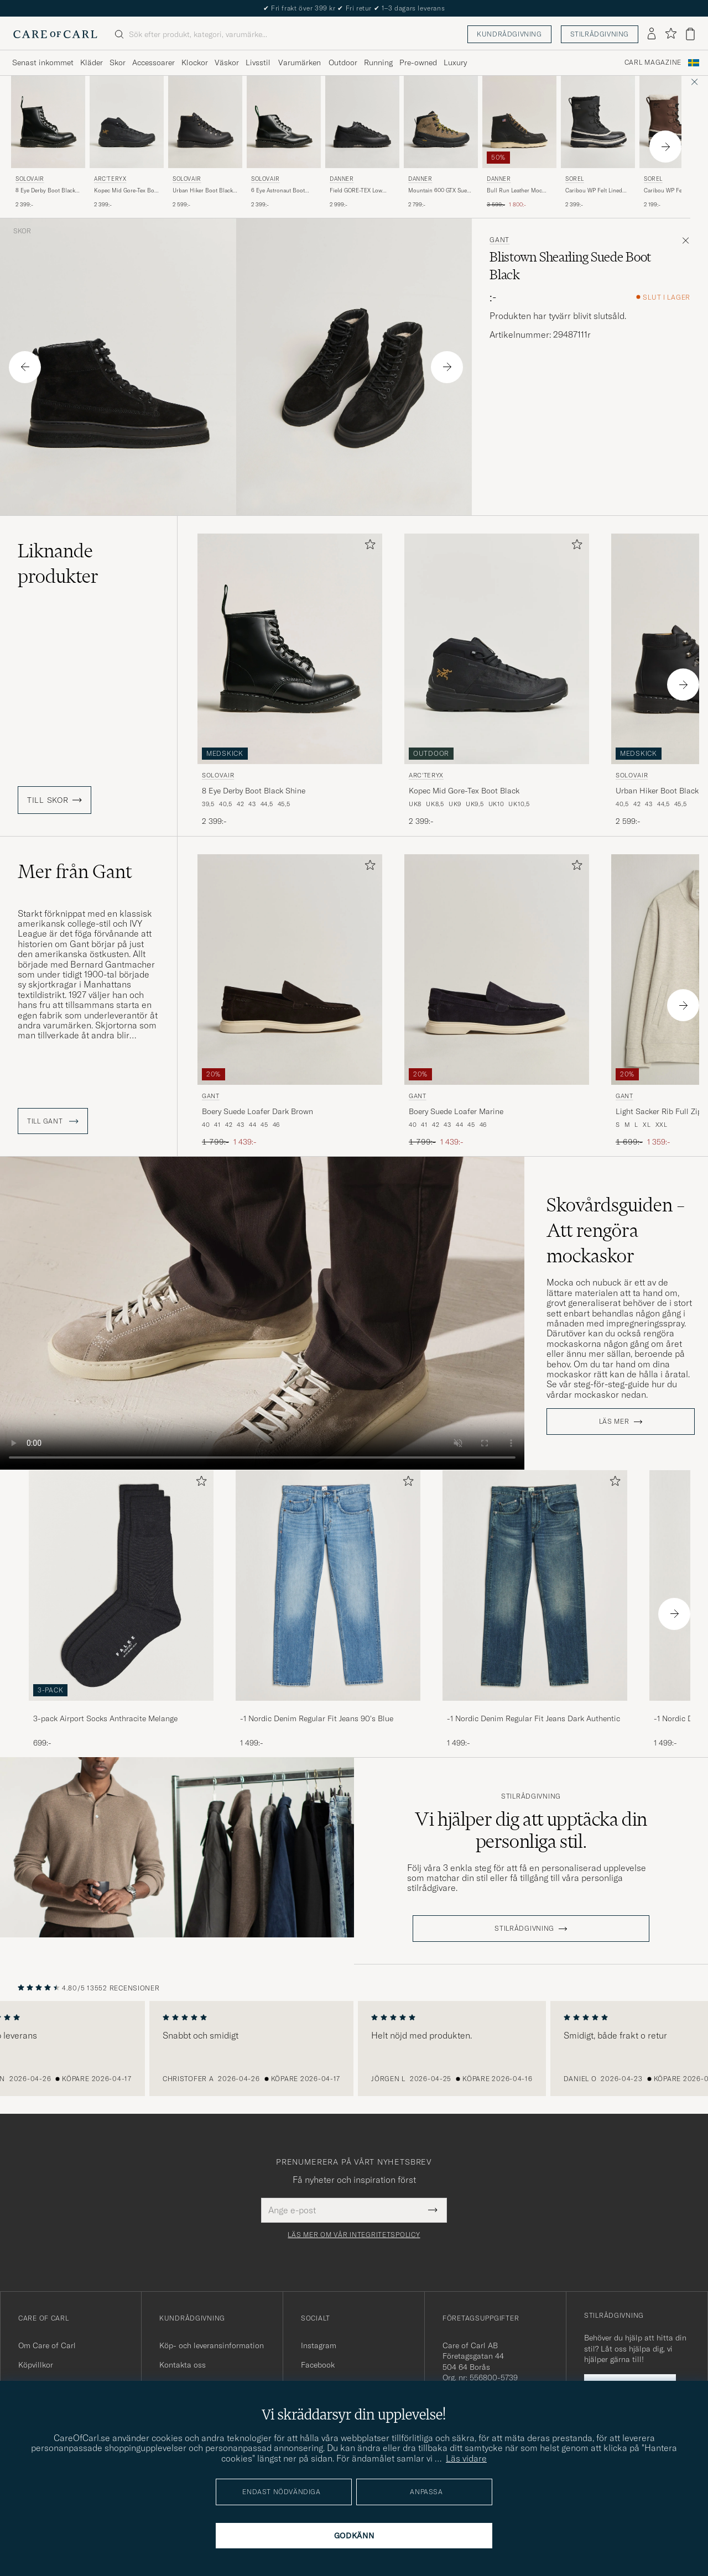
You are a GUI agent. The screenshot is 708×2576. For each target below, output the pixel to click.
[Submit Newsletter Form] (432, 2210)
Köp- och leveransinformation (211, 2345)
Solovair (29, 178)
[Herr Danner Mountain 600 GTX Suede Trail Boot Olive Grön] (441, 122)
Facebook (318, 2365)
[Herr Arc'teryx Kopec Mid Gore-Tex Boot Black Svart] (127, 122)
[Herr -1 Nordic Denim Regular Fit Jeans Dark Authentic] (534, 1585)
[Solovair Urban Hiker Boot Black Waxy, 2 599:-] (205, 142)
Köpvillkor (35, 2365)
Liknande (58, 563)
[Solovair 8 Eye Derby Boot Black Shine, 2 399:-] (48, 142)
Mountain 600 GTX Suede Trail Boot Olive (440, 191)
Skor (22, 231)
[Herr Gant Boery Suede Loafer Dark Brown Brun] (289, 969)
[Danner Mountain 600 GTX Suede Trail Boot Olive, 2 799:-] (441, 142)
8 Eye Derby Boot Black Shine (45, 191)
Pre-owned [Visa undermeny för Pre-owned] (418, 62)
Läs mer (614, 1421)
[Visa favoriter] (670, 34)
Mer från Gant (75, 871)
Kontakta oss (182, 2365)
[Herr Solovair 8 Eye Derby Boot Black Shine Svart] (48, 122)
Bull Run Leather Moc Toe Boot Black (514, 191)
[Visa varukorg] (690, 34)
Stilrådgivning (599, 34)
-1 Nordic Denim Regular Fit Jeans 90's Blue (316, 1718)
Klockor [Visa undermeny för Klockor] (194, 62)
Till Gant (53, 1121)
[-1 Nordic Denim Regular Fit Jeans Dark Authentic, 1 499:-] (534, 1609)
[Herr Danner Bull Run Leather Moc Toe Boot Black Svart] (519, 122)
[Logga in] (651, 34)
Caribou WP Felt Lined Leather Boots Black (593, 191)
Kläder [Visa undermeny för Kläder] (91, 62)
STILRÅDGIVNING (524, 1928)
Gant (499, 240)
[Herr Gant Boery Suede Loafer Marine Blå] (496, 969)
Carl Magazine (652, 62)
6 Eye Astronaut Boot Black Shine (278, 191)
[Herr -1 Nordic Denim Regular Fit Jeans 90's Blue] (328, 1585)
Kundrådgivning (509, 34)
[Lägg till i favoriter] (368, 547)
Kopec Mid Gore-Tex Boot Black (126, 191)
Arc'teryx (110, 178)
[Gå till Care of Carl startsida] (55, 34)
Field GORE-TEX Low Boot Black (356, 191)
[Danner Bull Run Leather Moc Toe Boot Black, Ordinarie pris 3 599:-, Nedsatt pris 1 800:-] (519, 142)
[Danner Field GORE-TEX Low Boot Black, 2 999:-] (362, 142)
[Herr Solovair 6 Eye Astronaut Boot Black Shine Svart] (284, 122)
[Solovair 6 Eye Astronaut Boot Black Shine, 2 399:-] (283, 142)
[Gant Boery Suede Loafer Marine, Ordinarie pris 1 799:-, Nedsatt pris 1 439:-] (496, 1001)
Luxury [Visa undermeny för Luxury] (455, 62)
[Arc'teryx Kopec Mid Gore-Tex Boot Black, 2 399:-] (126, 142)
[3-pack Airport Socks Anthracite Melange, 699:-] (121, 1609)
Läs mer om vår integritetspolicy (354, 2235)
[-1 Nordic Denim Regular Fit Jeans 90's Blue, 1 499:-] (328, 1609)
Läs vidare (466, 2458)
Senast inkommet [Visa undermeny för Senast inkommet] (43, 62)
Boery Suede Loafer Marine (456, 1111)
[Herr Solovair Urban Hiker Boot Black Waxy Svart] (205, 122)
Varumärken (299, 62)
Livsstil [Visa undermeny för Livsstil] (258, 62)
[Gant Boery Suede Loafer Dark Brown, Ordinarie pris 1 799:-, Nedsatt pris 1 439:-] (289, 1001)
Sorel (574, 178)
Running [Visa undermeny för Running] (378, 62)
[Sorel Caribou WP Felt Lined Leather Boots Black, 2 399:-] (598, 142)
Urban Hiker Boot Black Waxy (203, 191)
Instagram (318, 2345)
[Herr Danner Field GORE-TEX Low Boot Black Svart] (362, 122)
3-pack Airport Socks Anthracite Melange (105, 1718)
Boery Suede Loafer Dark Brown (257, 1111)
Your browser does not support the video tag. (262, 1313)
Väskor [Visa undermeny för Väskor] (227, 62)
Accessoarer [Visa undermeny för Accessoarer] (153, 62)
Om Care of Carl (47, 2345)
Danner (342, 178)
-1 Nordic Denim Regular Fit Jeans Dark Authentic (533, 1718)
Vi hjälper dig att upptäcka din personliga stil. (531, 1830)
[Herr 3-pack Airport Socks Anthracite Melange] (121, 1585)
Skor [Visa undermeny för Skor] (118, 62)
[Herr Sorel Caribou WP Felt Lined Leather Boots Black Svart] (598, 122)
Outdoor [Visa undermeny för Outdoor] (343, 62)
